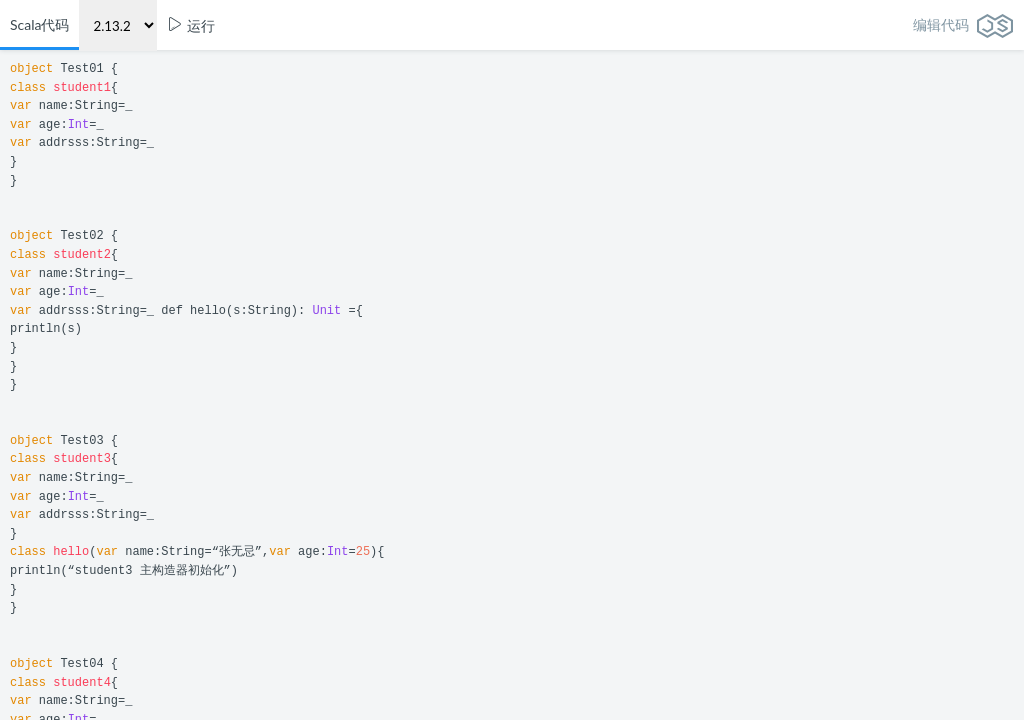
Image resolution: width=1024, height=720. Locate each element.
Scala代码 (39, 24)
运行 (191, 25)
